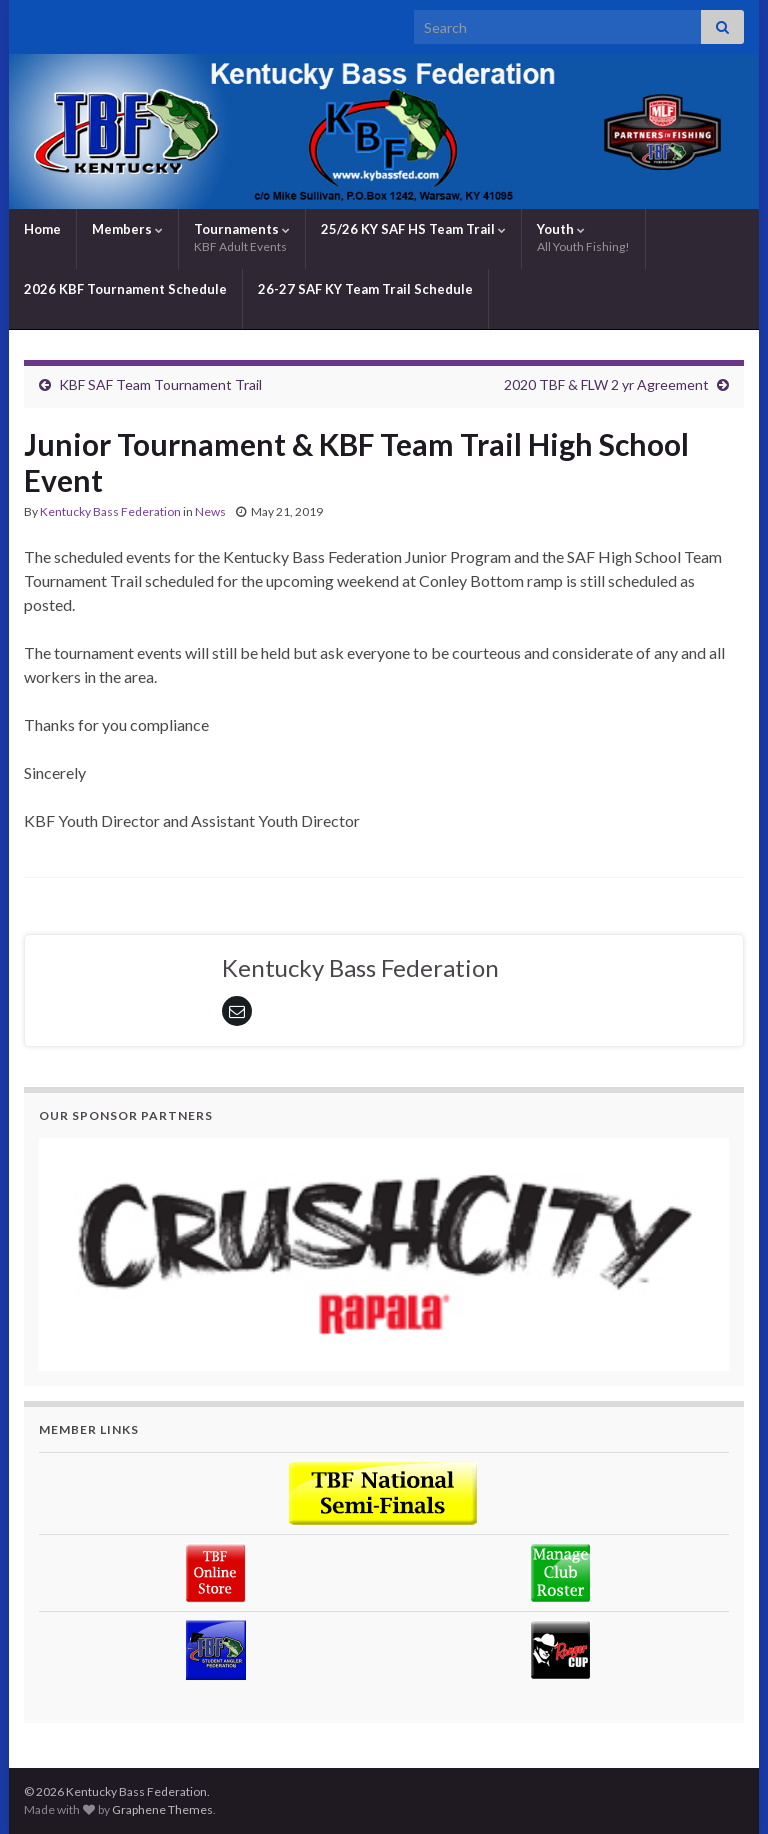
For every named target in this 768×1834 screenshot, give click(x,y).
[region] (384, 1254)
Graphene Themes (162, 1809)
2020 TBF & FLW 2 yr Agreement (606, 384)
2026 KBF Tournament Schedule (125, 289)
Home (42, 229)
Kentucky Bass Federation (110, 511)
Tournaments (242, 237)
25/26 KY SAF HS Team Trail (413, 229)
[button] (384, 1254)
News (210, 511)
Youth (583, 237)
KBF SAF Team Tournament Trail (160, 384)
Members (127, 229)
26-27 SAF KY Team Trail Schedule (365, 289)
